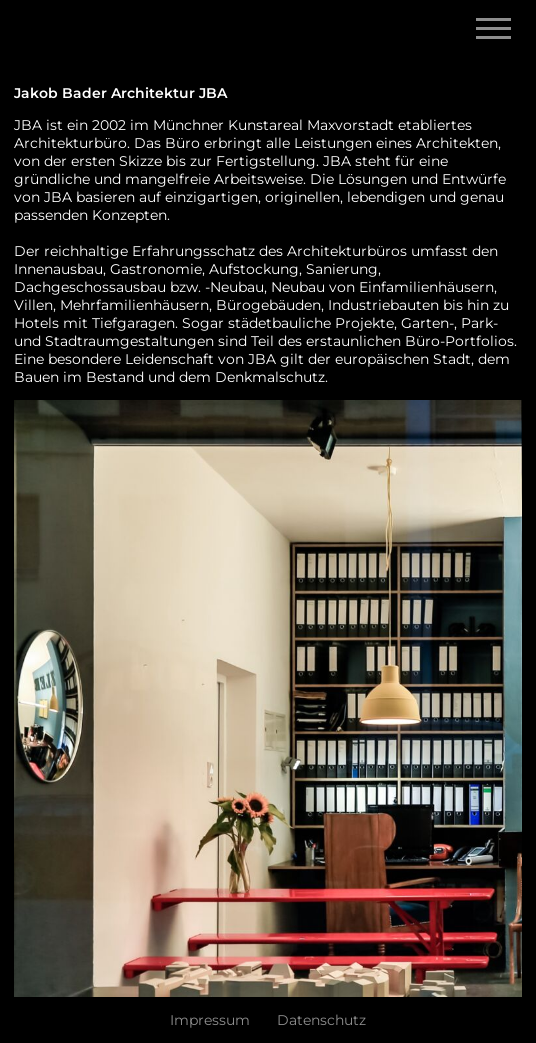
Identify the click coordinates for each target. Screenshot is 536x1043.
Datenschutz (321, 1020)
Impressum (210, 1020)
